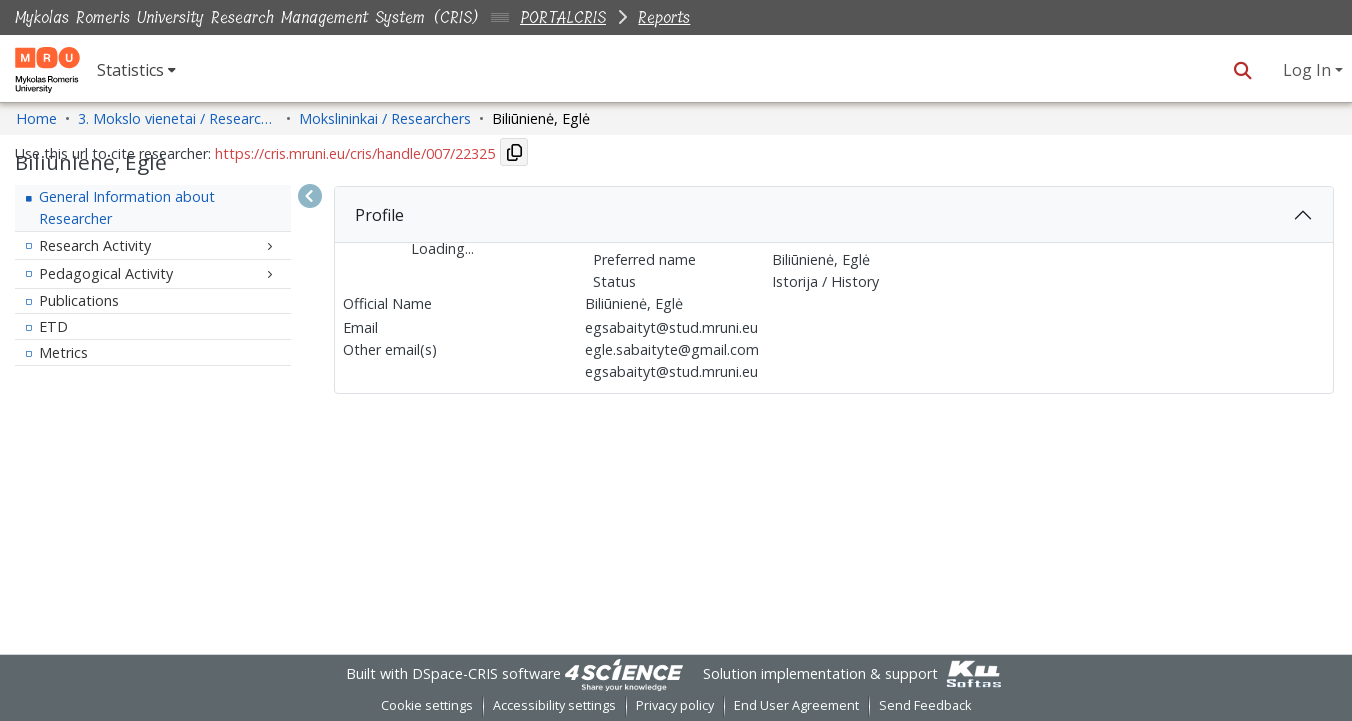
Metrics (63, 352)
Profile (379, 215)
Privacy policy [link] (675, 705)
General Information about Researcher (127, 207)
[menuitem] (136, 70)
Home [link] (36, 118)
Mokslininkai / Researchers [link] (385, 118)
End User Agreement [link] (796, 705)
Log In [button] (1309, 70)
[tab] (834, 215)
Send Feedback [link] (925, 705)
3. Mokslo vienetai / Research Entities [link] (178, 118)
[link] (624, 673)
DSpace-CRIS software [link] (486, 673)
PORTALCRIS (563, 17)
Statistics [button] (130, 70)
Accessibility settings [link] (554, 705)
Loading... (442, 248)
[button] (1242, 70)
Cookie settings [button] (427, 705)
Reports (664, 17)
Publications (79, 300)
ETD (53, 326)
